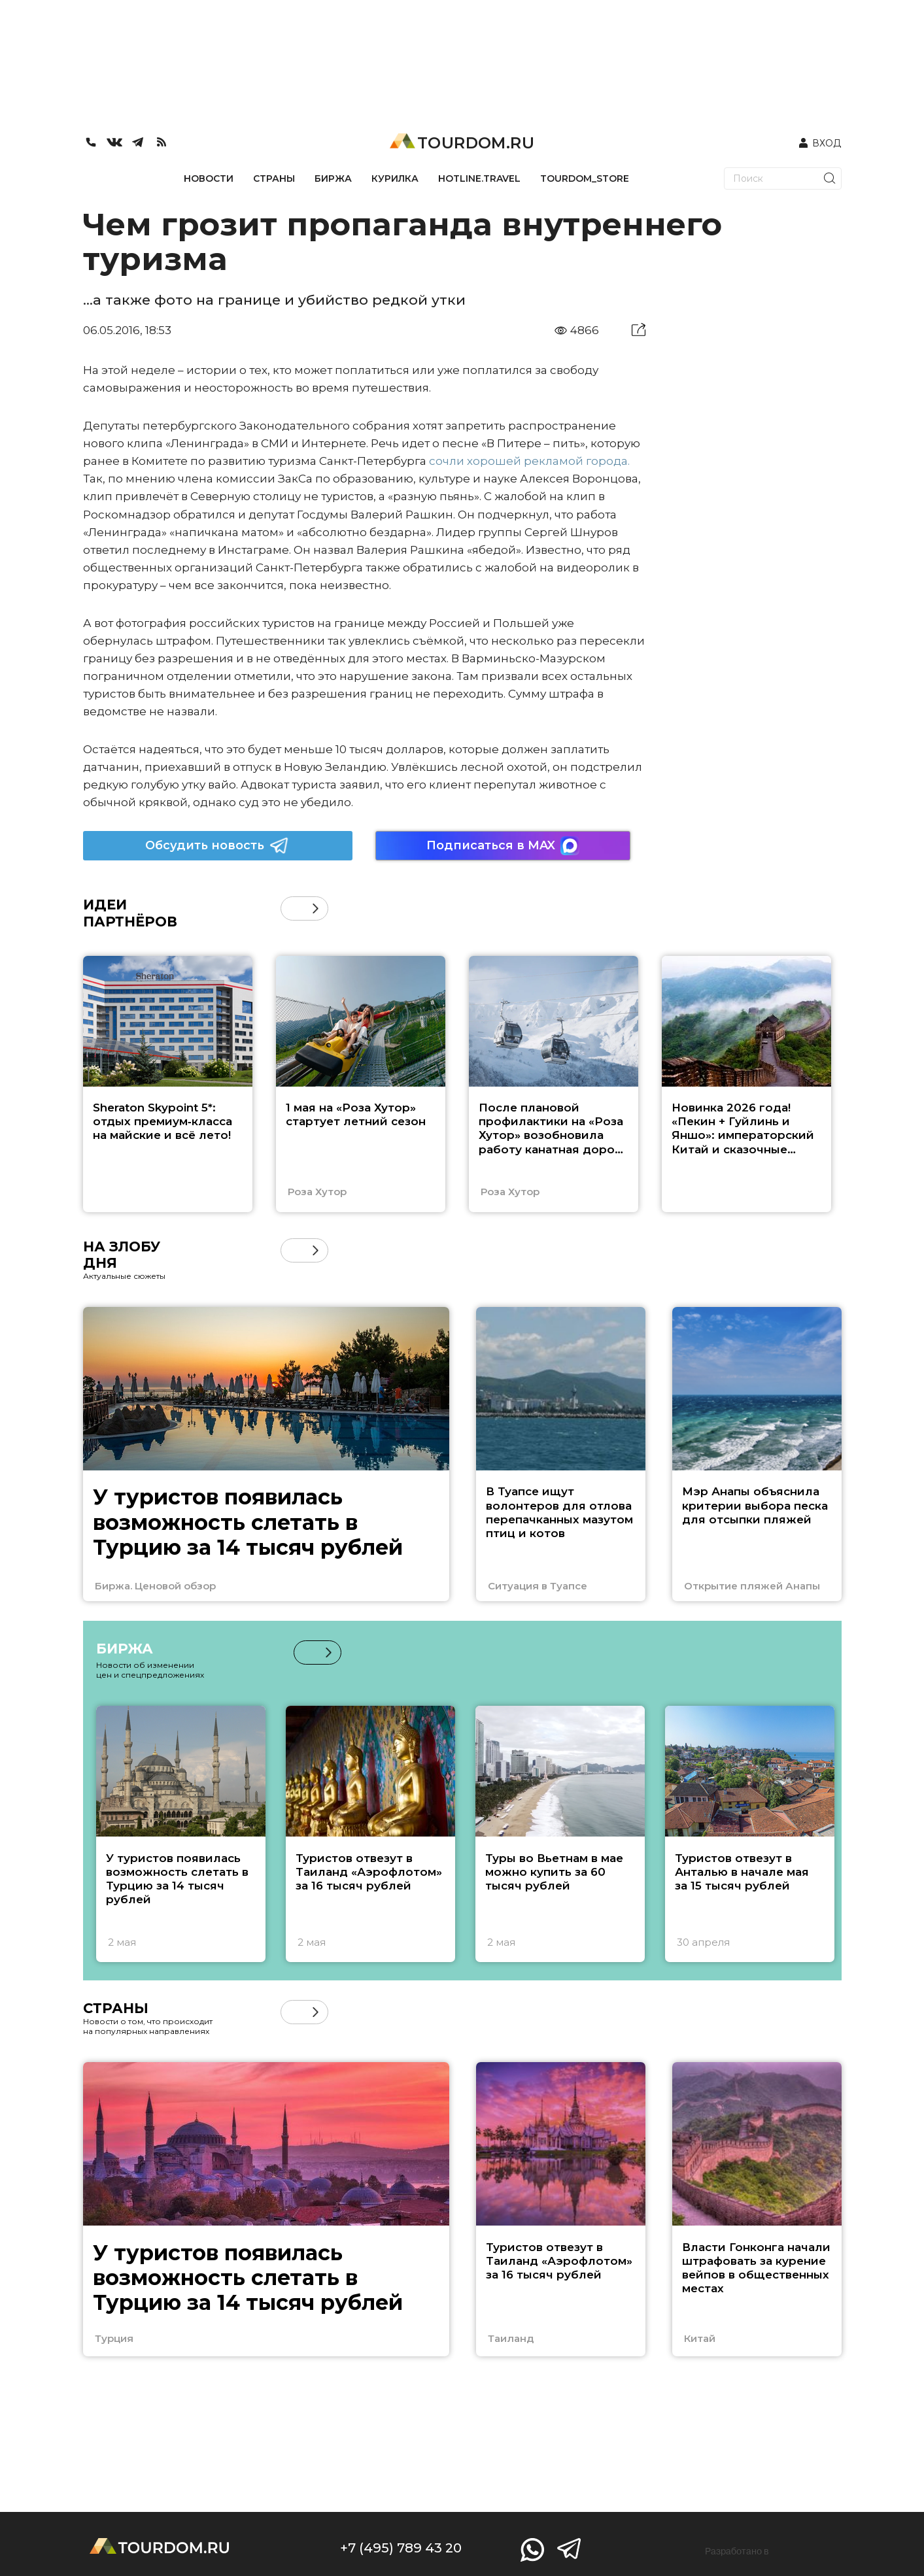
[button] (315, 908)
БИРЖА (333, 178)
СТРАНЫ (274, 178)
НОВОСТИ (208, 178)
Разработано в (737, 2551)
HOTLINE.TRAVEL (479, 178)
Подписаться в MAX (502, 845)
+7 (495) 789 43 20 (401, 2548)
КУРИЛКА (395, 178)
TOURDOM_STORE (584, 178)
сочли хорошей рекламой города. (529, 460)
